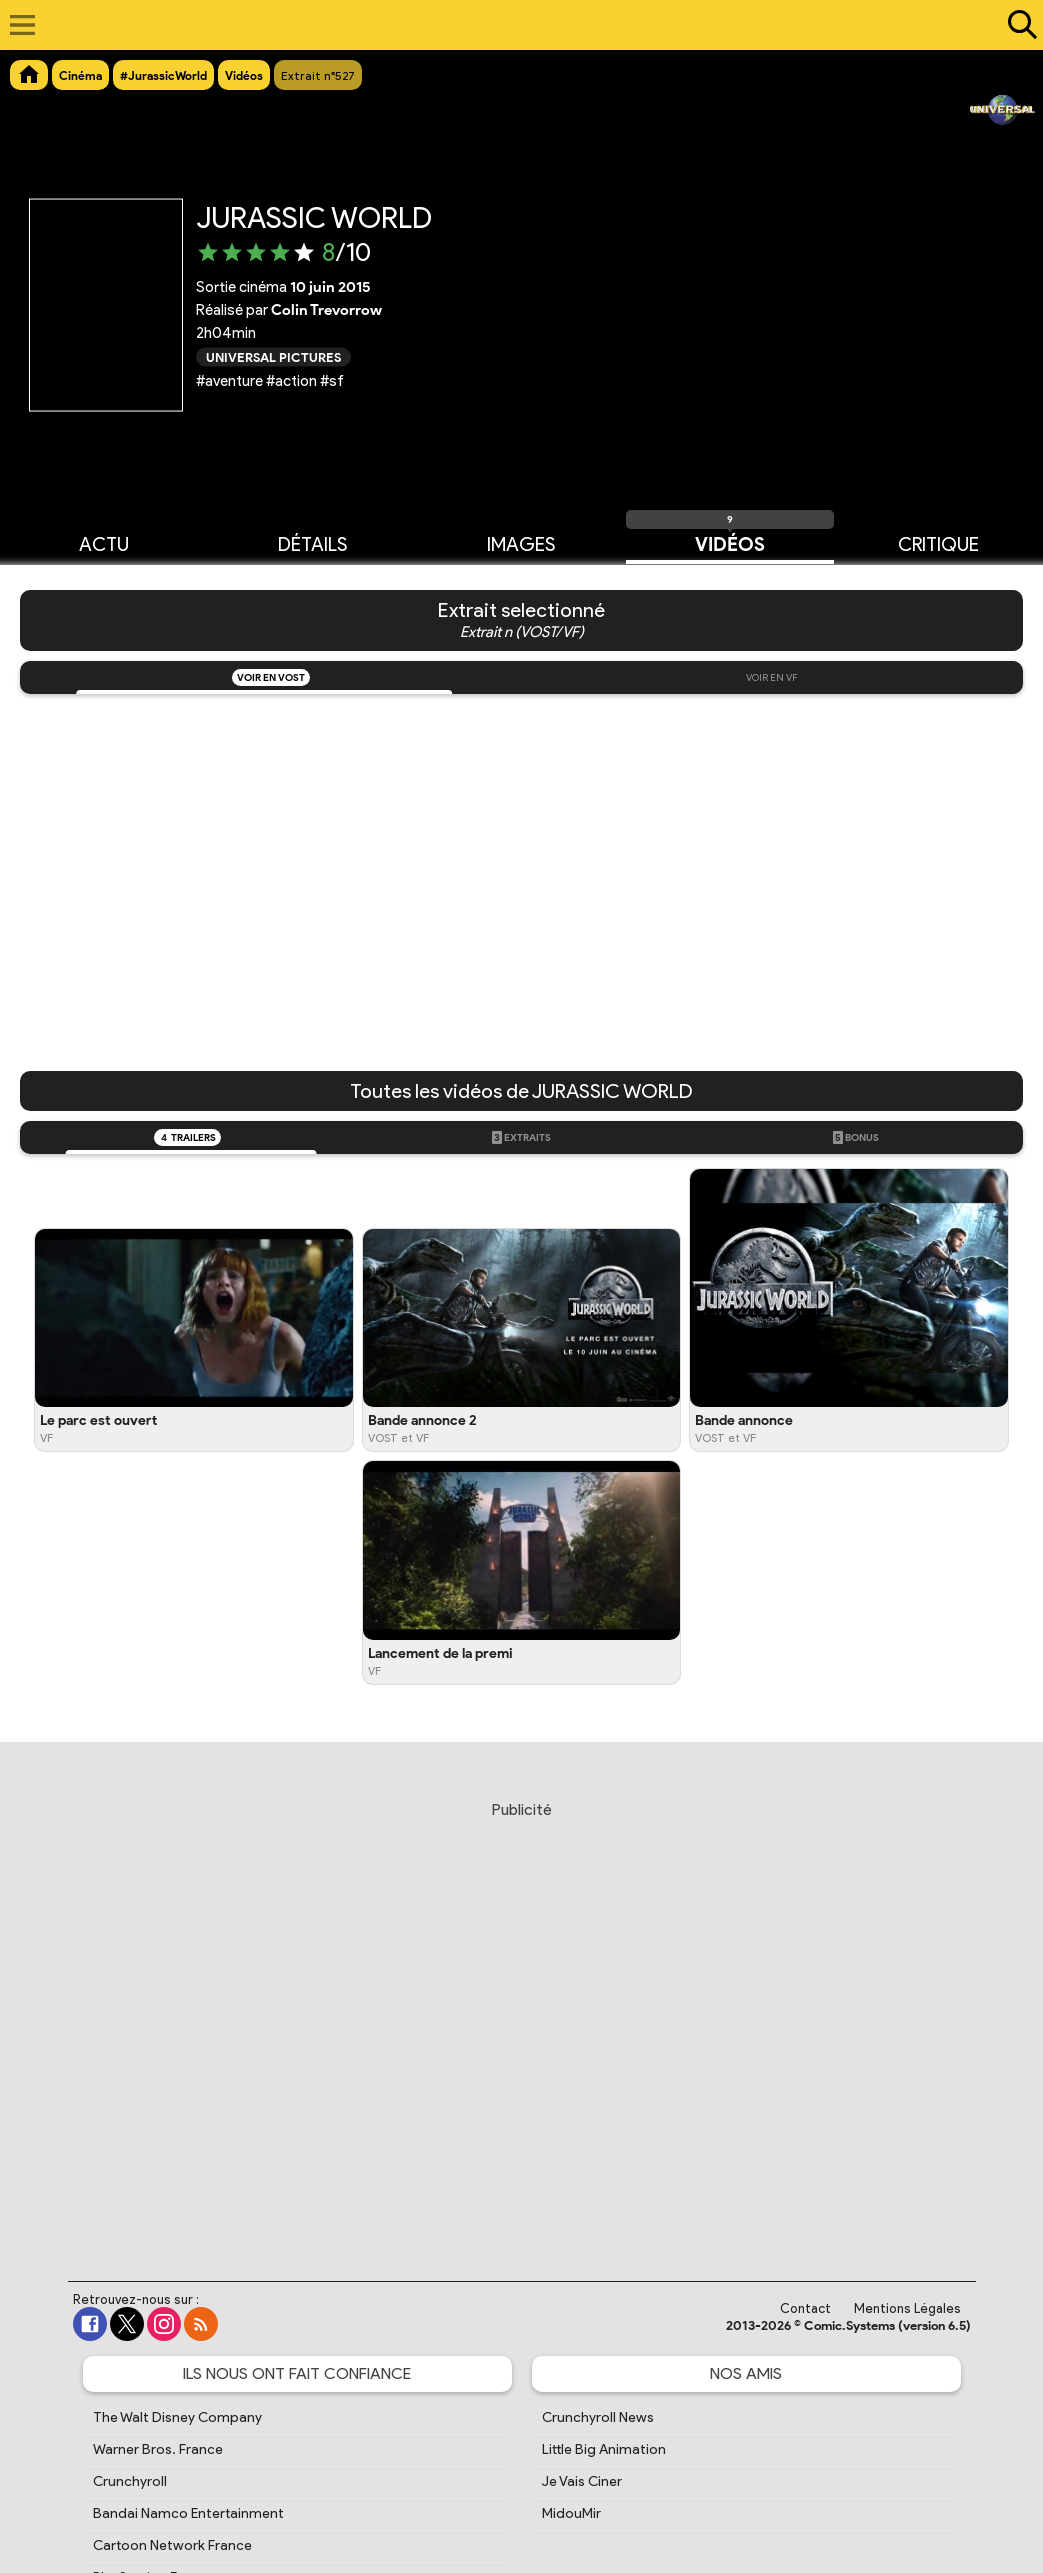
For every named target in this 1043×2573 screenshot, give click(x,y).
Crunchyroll (130, 2481)
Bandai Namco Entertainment (188, 2513)
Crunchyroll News (598, 2417)
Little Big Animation (604, 2449)
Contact (805, 2308)
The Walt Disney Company (177, 2417)
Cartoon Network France (172, 2545)
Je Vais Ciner (582, 2481)
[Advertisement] (526, 2022)
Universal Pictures (273, 356)
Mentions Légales (907, 2308)
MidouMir (571, 2513)
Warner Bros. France (158, 2449)
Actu (104, 543)
